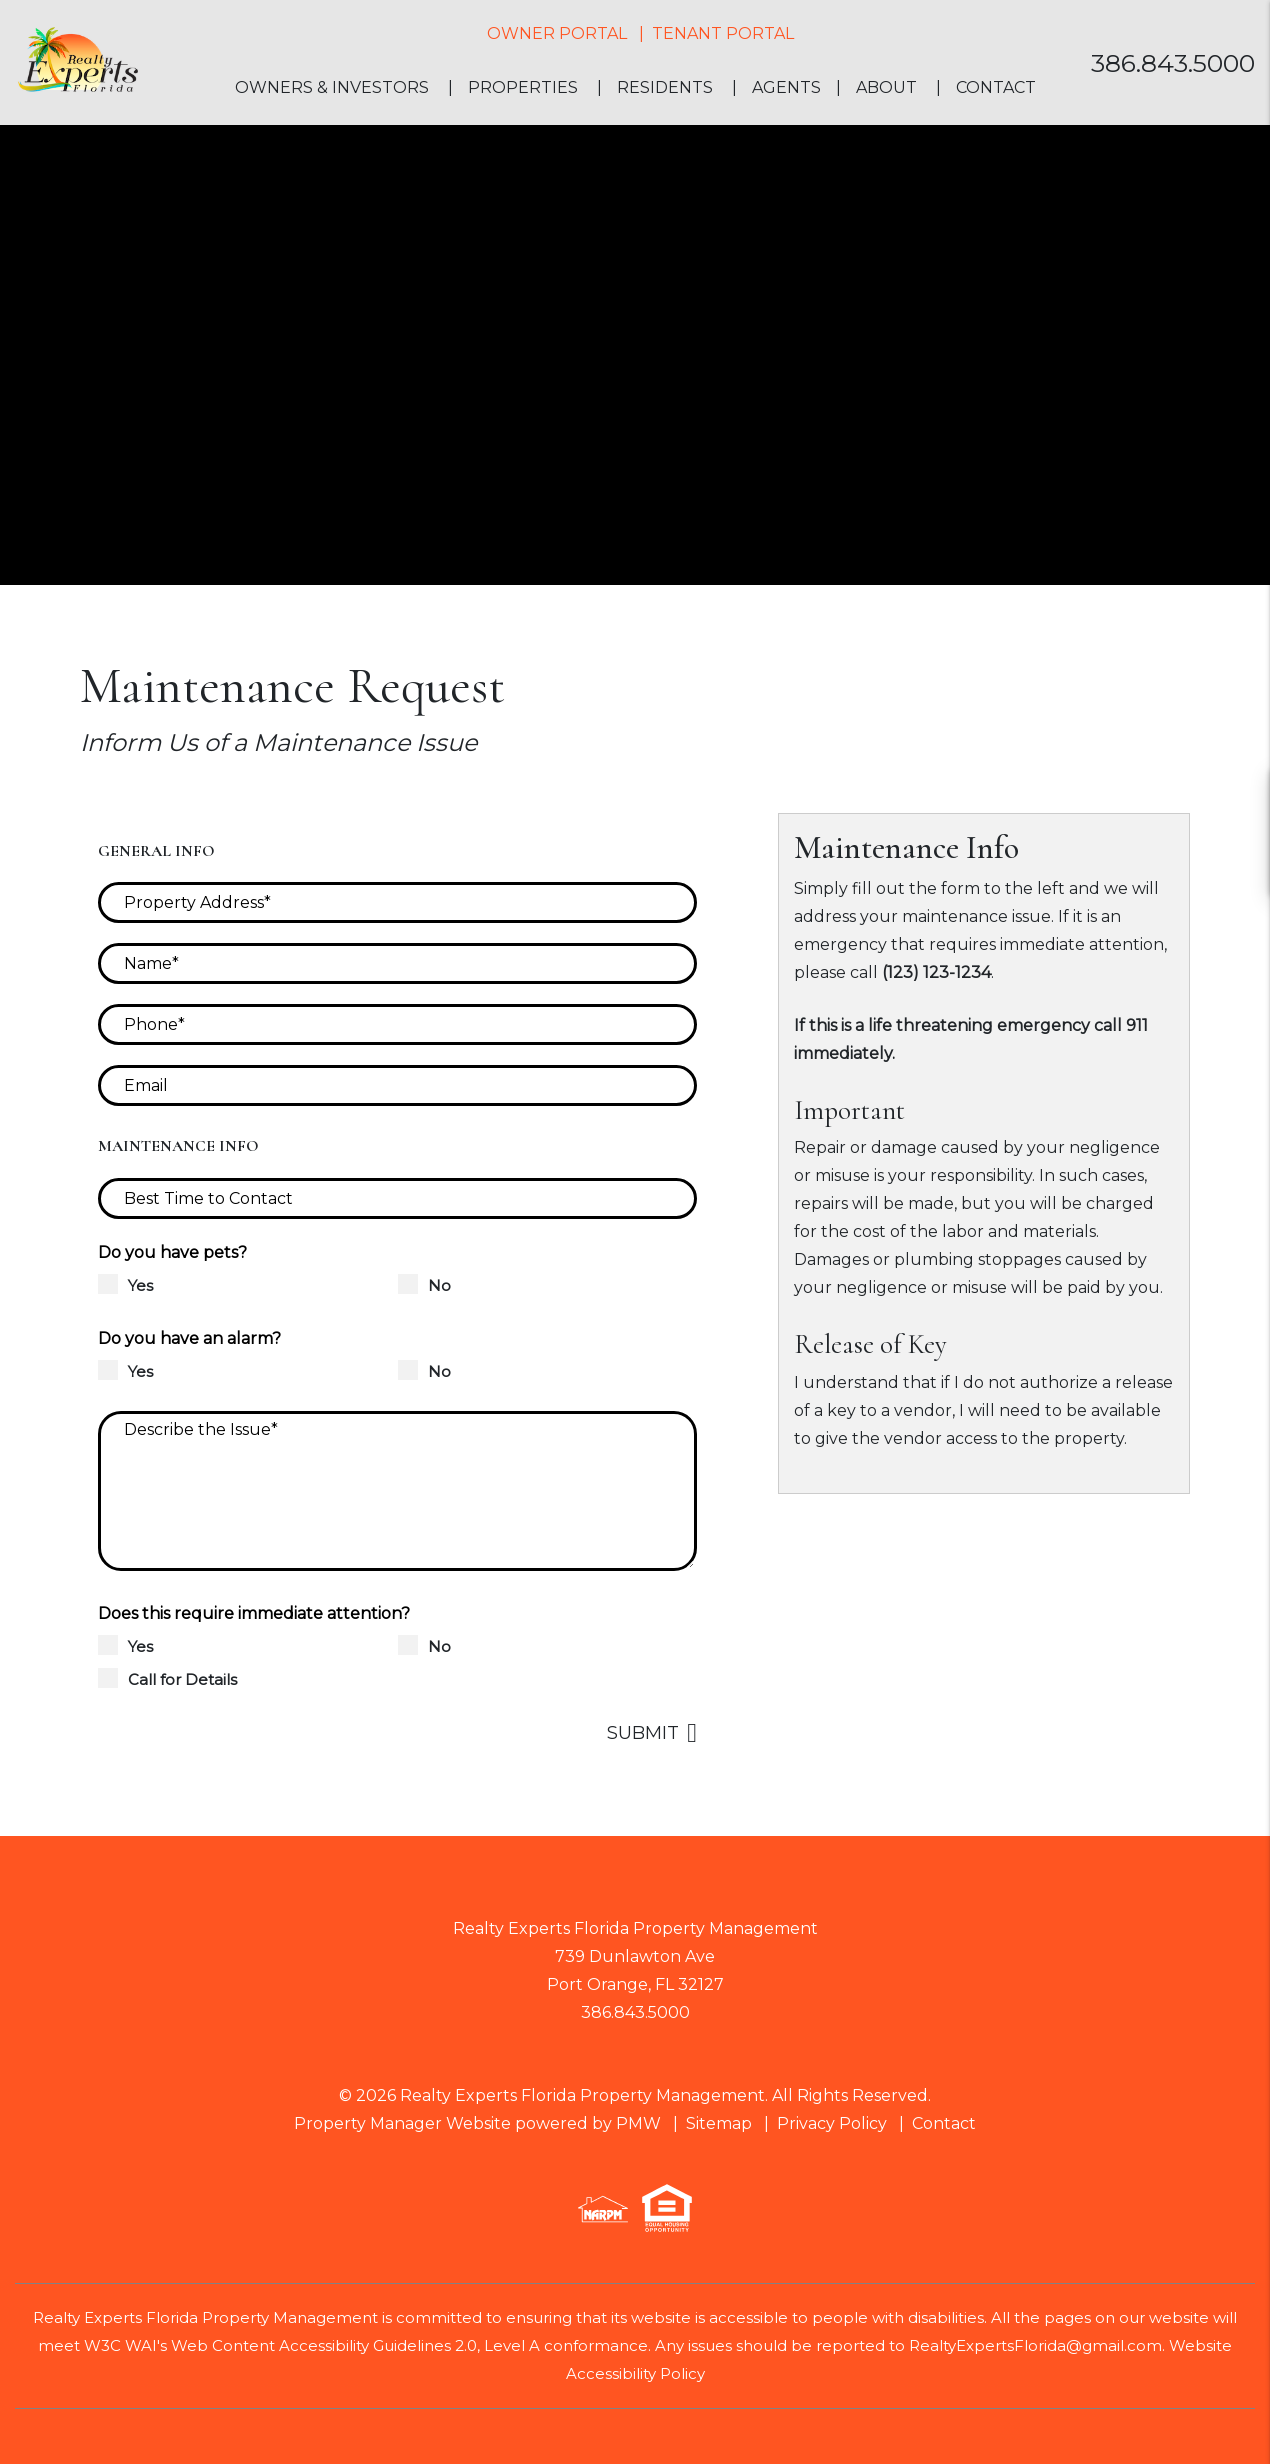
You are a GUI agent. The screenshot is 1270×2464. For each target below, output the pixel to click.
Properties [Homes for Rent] (523, 87)
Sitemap (719, 2123)
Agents (786, 87)
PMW (638, 2123)
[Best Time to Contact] (397, 1198)
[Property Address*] (397, 902)
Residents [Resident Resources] (665, 87)
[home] (77, 61)
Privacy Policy (832, 2123)
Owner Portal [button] (557, 33)
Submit (643, 1733)
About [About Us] (886, 87)
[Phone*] (397, 1024)
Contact (996, 87)
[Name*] (397, 963)
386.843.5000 (1173, 63)
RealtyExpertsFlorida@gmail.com (1035, 2345)
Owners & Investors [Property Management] (332, 87)
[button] (1236, 797)
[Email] (397, 1085)
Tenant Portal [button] (723, 33)
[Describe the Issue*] (397, 1491)
